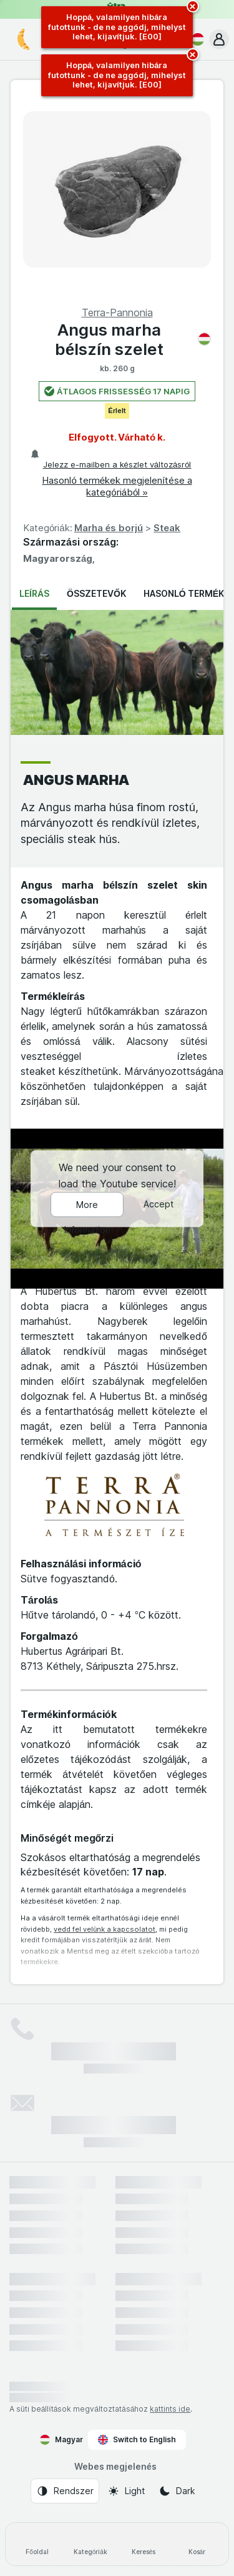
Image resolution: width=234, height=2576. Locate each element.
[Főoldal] (37, 2544)
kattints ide (170, 2409)
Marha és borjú (109, 528)
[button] (219, 39)
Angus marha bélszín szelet (133, 339)
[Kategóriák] (90, 2544)
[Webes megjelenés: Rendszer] (65, 2491)
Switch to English (137, 2440)
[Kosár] (197, 2544)
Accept (158, 1204)
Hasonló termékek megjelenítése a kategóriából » (117, 486)
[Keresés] (144, 2544)
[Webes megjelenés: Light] (126, 2491)
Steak (167, 528)
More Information (87, 1208)
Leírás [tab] (34, 593)
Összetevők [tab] (96, 593)
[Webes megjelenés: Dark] (177, 2491)
